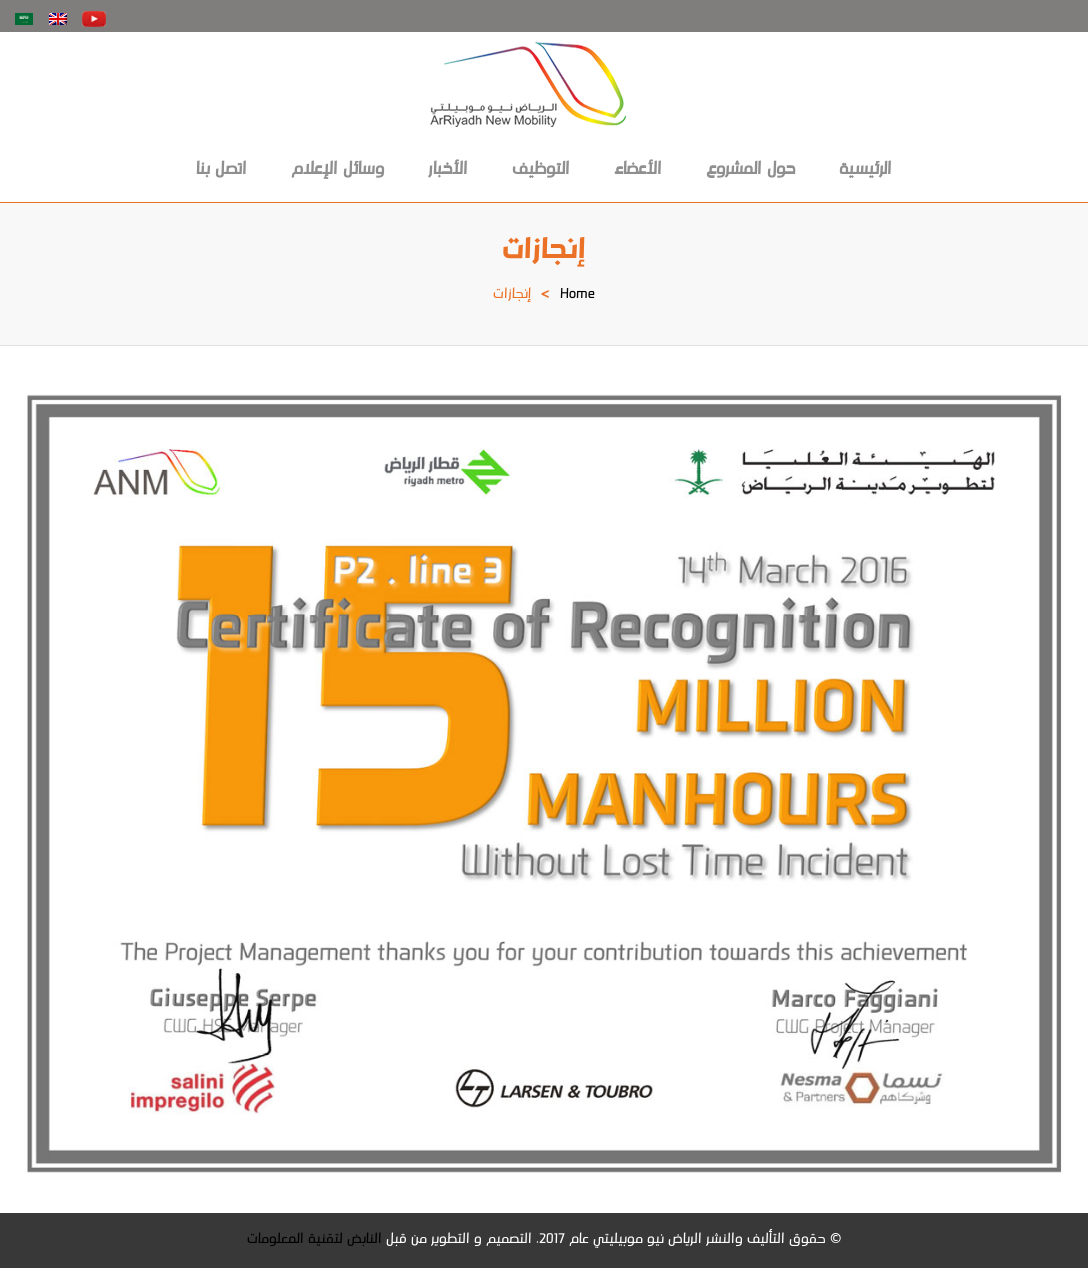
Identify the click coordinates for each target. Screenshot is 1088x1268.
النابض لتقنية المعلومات (314, 1240)
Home (577, 295)
